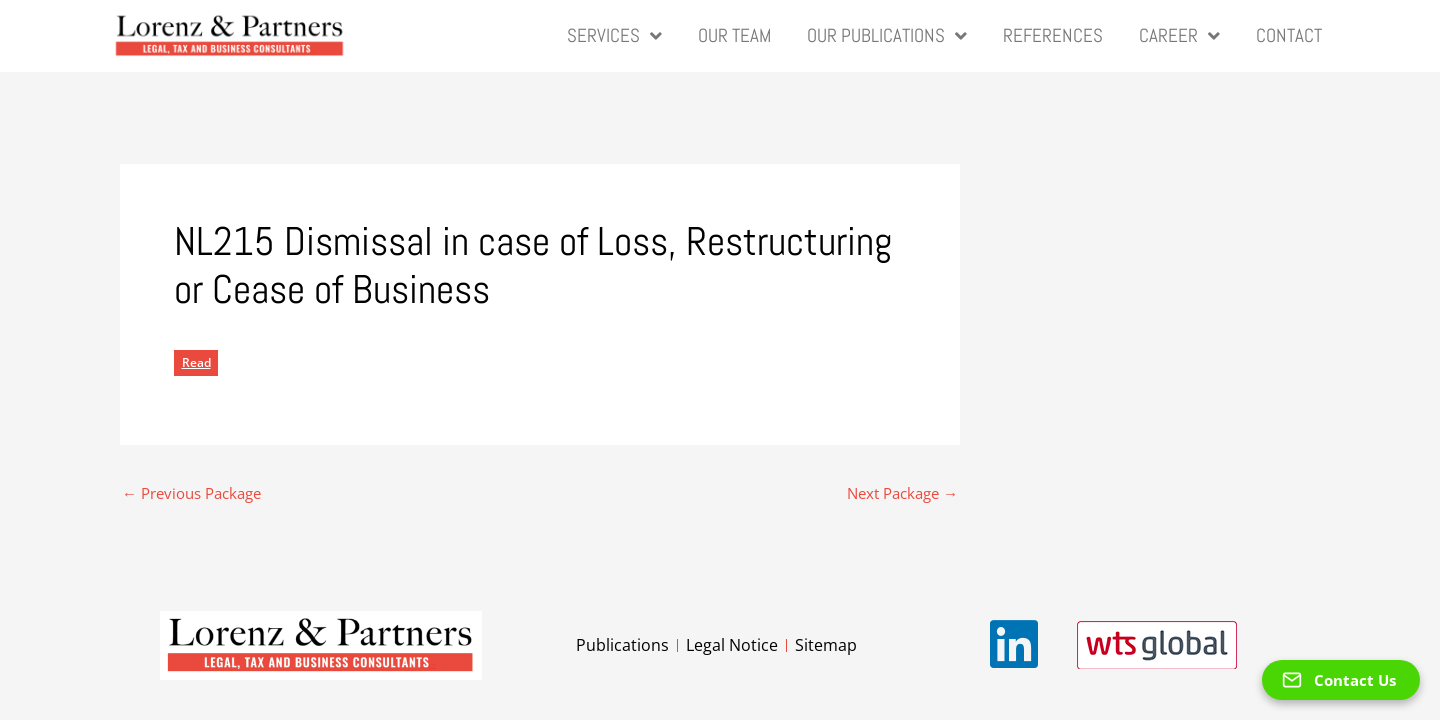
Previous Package (191, 493)
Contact (1289, 36)
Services (614, 36)
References (1053, 36)
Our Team (734, 36)
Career (1179, 36)
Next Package (902, 493)
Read (196, 362)
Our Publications (887, 36)
